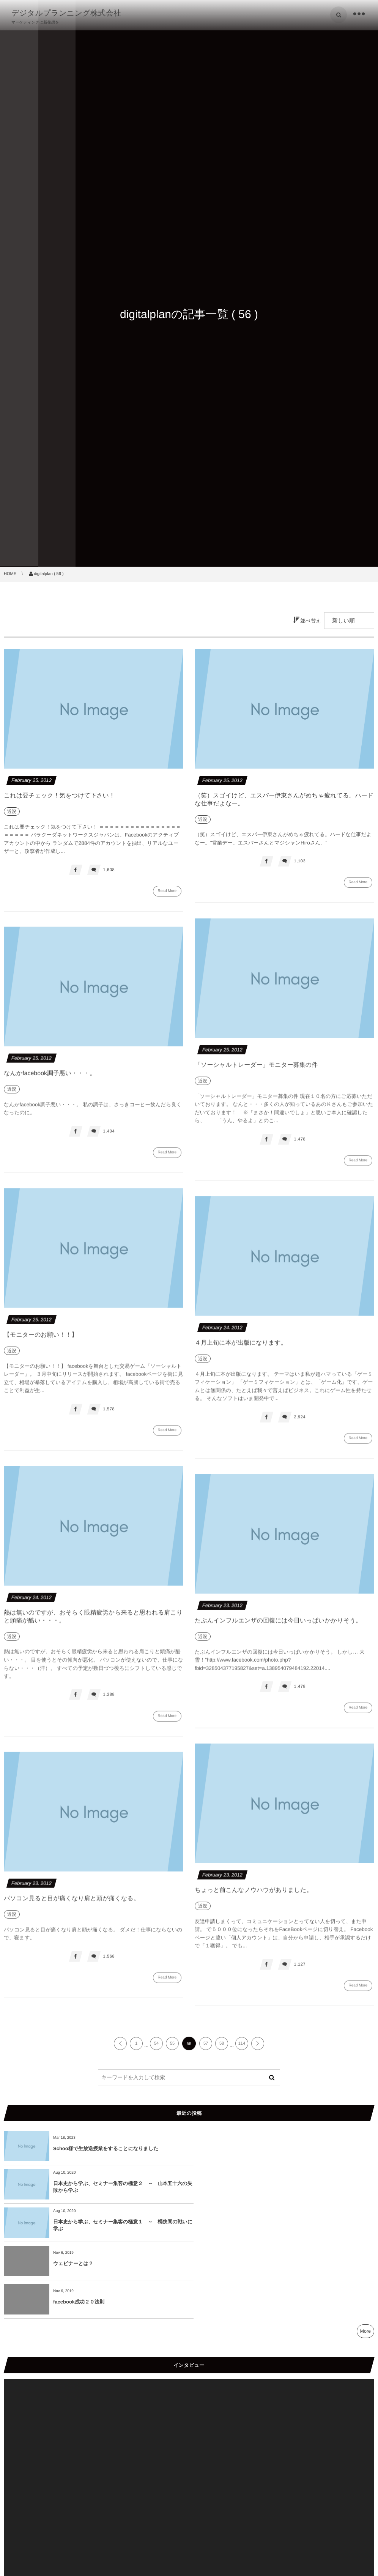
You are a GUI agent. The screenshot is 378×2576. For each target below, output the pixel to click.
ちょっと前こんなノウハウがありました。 (253, 1895)
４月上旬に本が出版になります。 (241, 1348)
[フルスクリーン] (364, 2503)
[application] (189, 2406)
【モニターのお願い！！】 (40, 1340)
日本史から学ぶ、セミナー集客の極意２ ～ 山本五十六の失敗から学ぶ (305, 2148)
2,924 (300, 1422)
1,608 (109, 870)
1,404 (109, 1136)
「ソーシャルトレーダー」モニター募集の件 (256, 1070)
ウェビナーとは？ (258, 2187)
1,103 (300, 861)
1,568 (109, 1961)
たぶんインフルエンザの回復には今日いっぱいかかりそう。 (278, 1626)
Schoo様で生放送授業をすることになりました (105, 2148)
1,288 (109, 1700)
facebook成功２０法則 (78, 2225)
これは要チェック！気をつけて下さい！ (59, 795)
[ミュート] (352, 2503)
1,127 (300, 1969)
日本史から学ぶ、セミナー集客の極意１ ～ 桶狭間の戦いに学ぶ (120, 2187)
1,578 (109, 1414)
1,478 (300, 1144)
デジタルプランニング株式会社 (66, 13)
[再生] (13, 2503)
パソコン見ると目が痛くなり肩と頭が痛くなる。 (72, 1903)
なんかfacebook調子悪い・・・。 (50, 1078)
